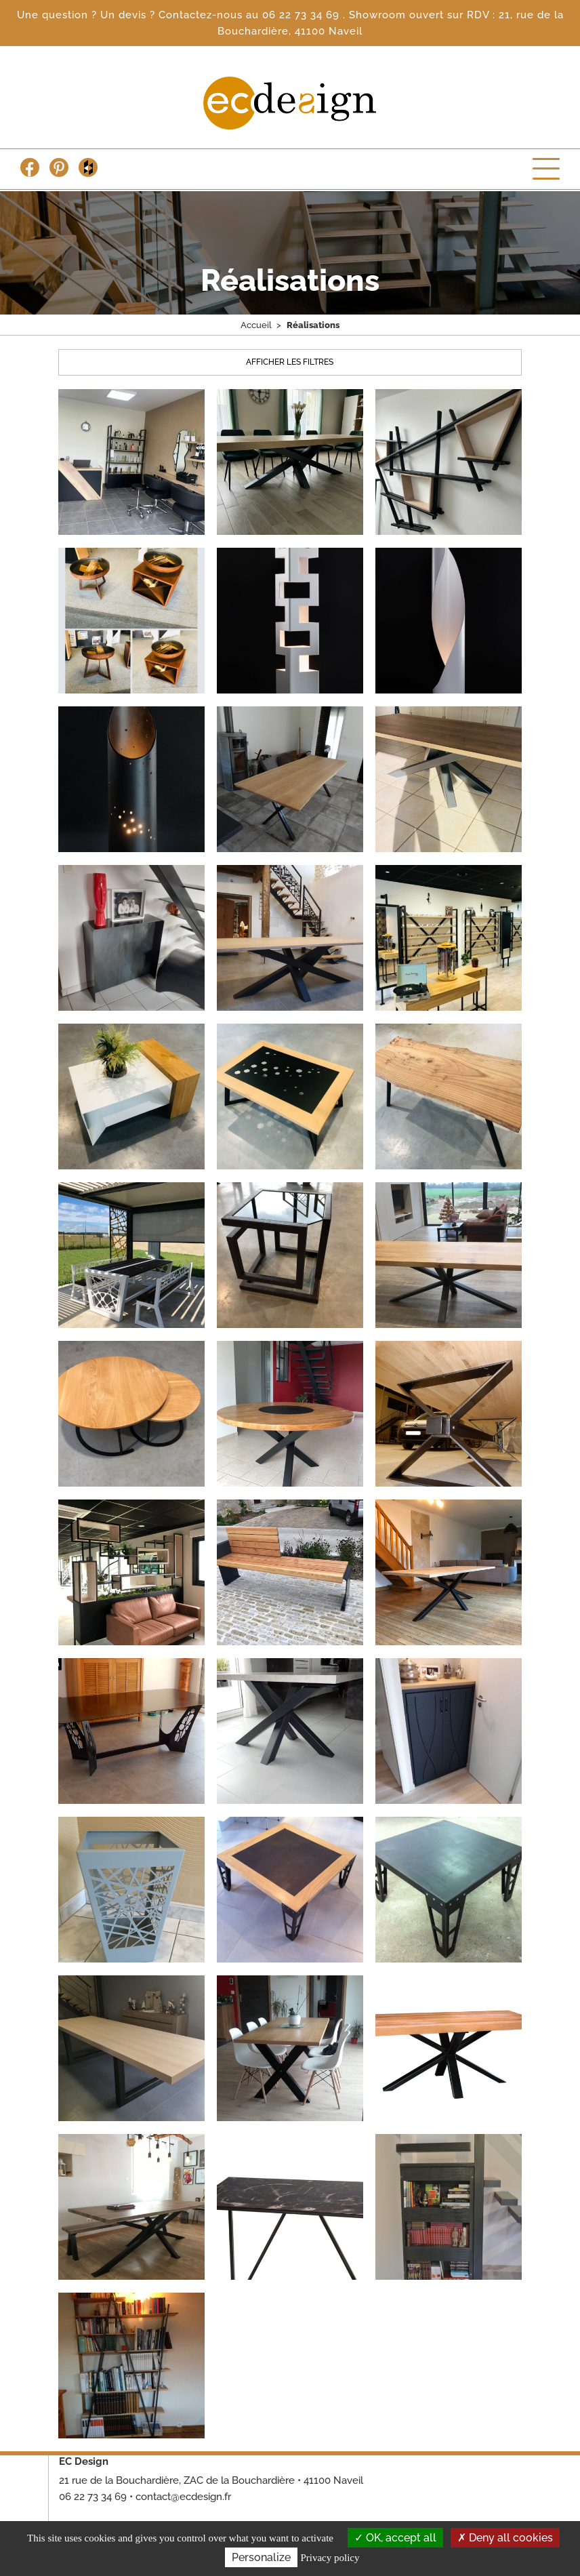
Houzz (88, 167)
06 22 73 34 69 (302, 15)
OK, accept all (395, 2537)
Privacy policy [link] (329, 2557)
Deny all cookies (505, 2537)
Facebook (29, 167)
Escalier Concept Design (289, 103)
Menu (546, 169)
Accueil (256, 325)
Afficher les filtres (289, 362)
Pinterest (58, 167)
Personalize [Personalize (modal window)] (261, 2557)
